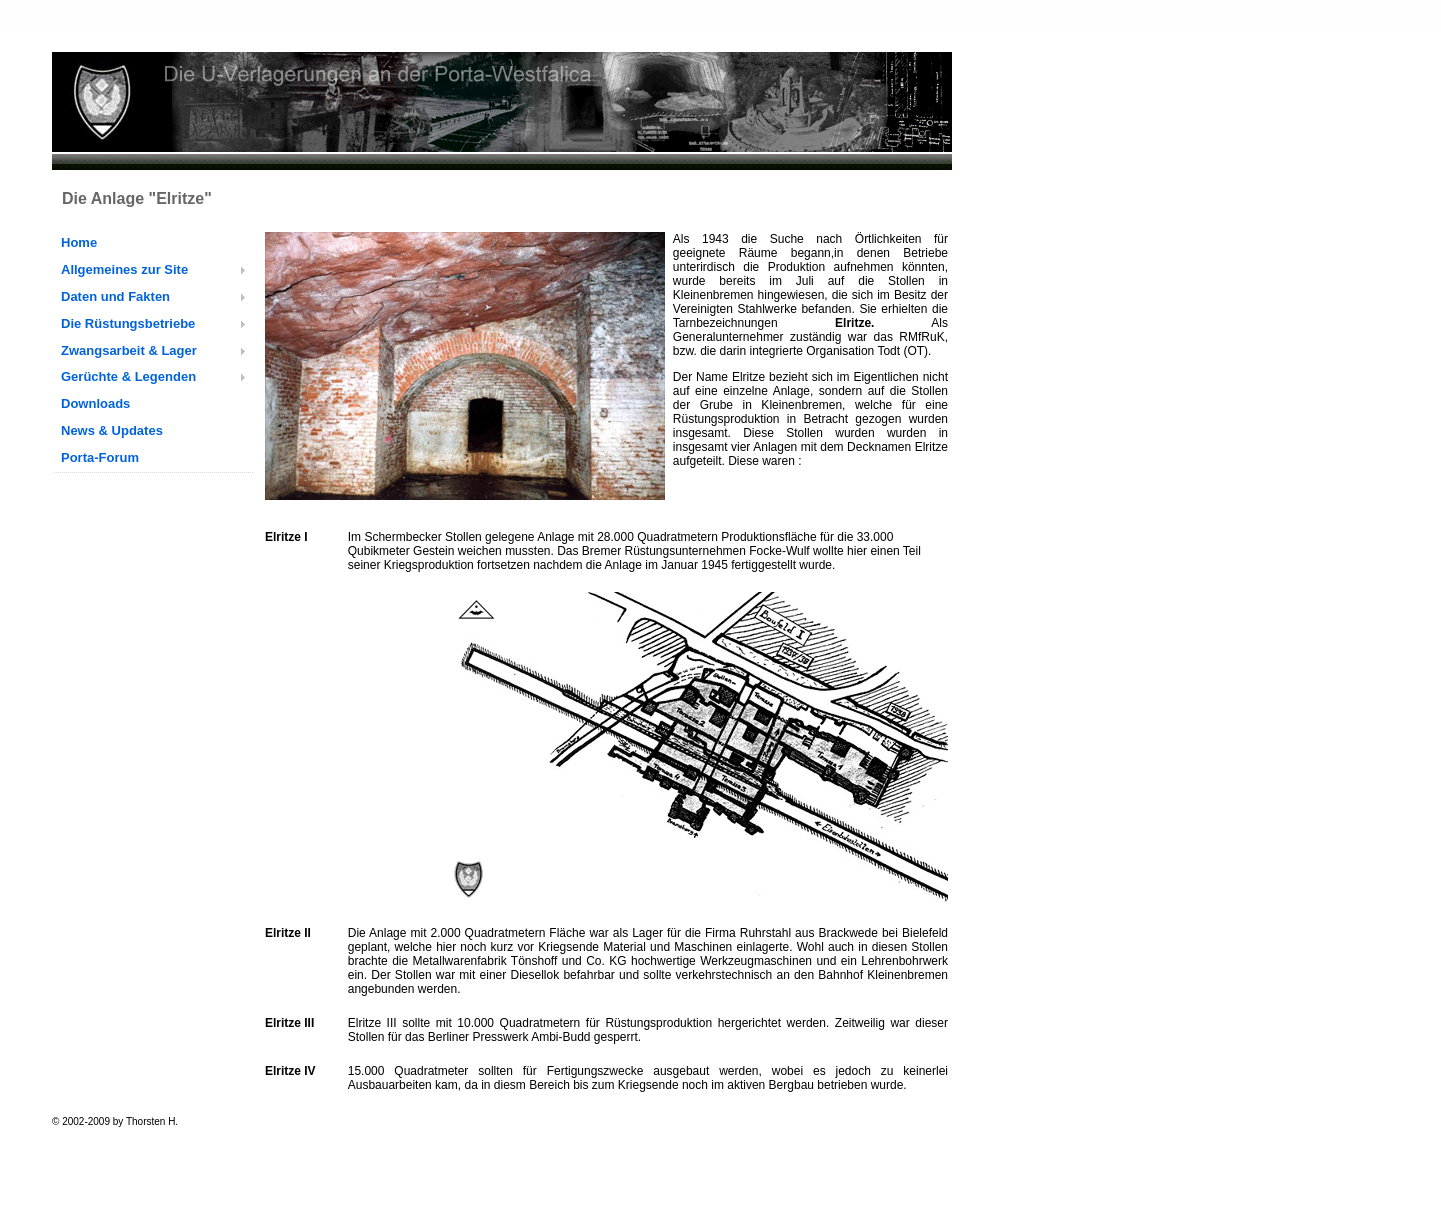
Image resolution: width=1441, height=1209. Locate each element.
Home (79, 242)
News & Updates (112, 430)
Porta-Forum (100, 457)
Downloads (95, 403)
